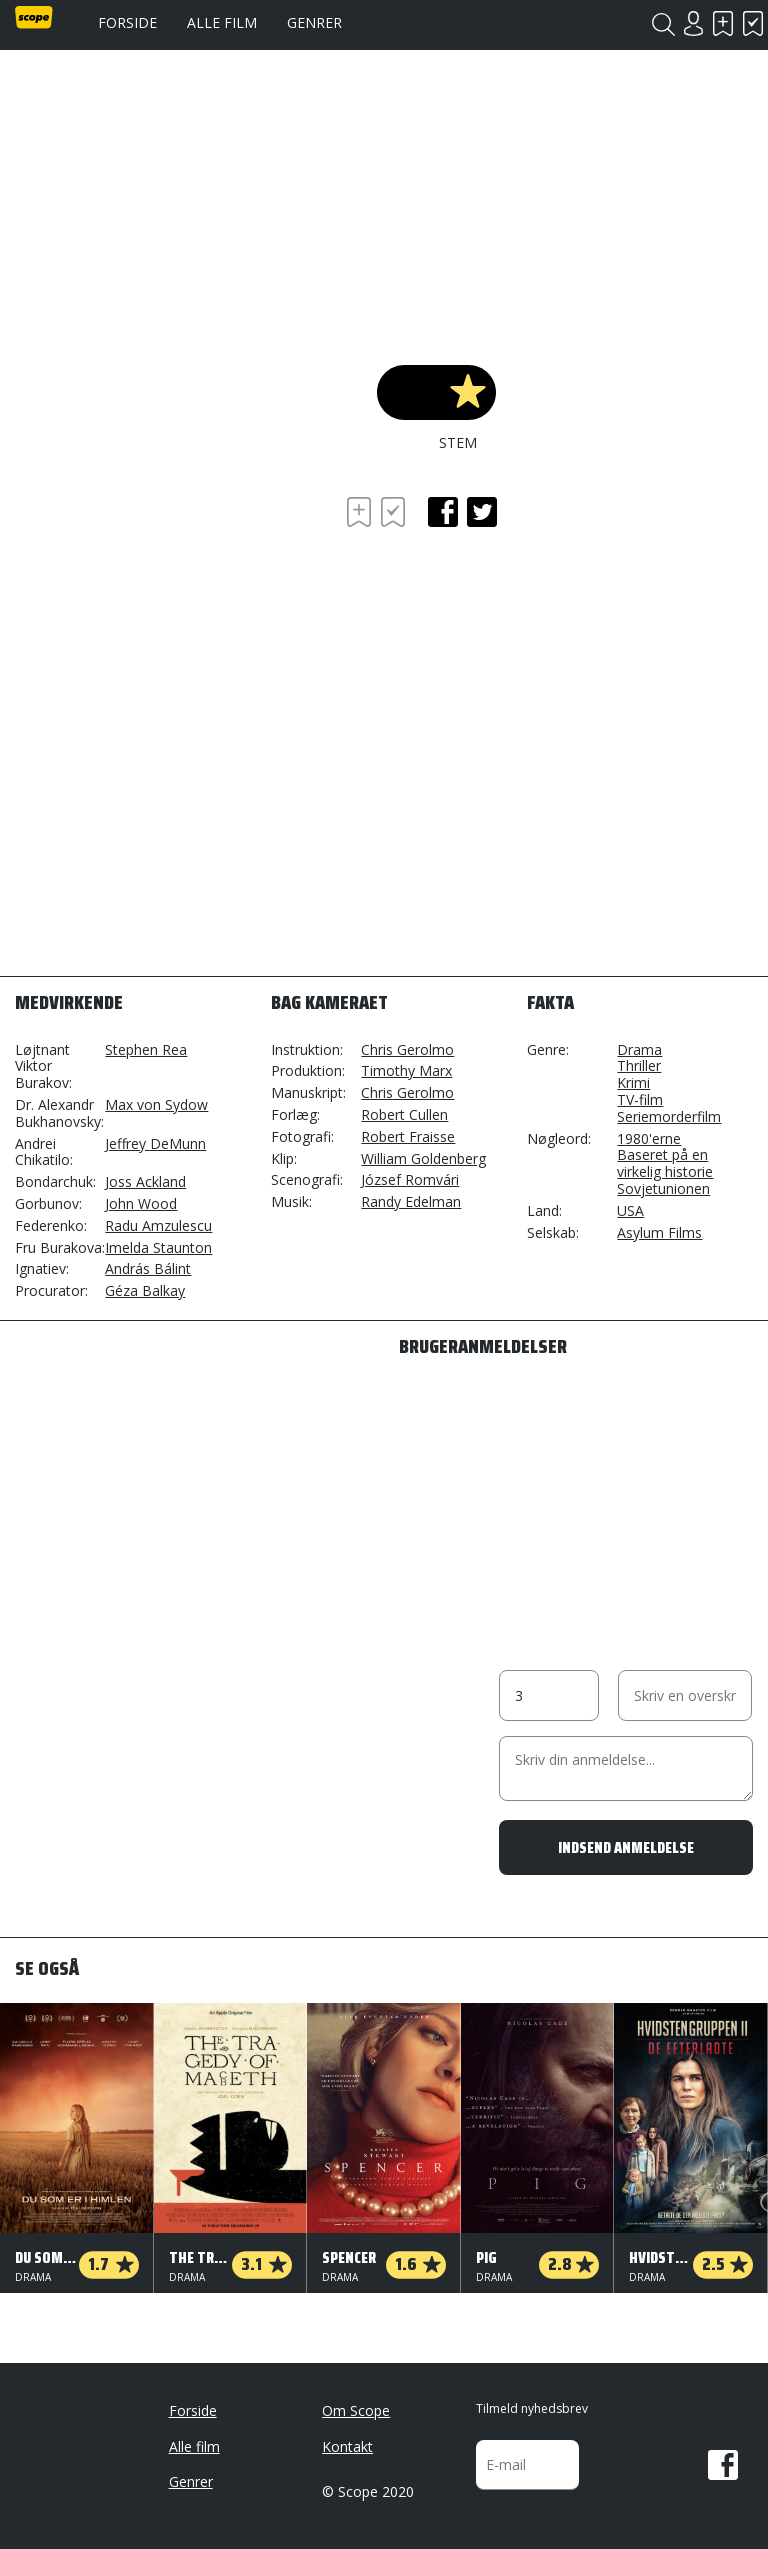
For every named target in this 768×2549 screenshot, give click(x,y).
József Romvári (410, 1179)
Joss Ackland (145, 1181)
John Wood (141, 1203)
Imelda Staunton (158, 1247)
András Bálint (148, 1268)
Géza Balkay (145, 1290)
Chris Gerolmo (407, 1049)
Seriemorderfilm (669, 1116)
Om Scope (356, 2410)
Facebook (723, 2465)
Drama (639, 1049)
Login (693, 23)
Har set (753, 23)
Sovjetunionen (663, 1188)
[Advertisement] (175, 607)
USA (630, 1210)
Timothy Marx (406, 1070)
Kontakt (347, 2446)
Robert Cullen (404, 1114)
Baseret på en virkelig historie (665, 1163)
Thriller (639, 1065)
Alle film (222, 22)
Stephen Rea (146, 1049)
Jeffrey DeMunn (155, 1143)
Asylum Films (659, 1232)
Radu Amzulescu (158, 1225)
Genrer (314, 22)
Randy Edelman (411, 1201)
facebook (443, 512)
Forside (127, 22)
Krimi (633, 1082)
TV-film (640, 1099)
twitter (482, 512)
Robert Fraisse (408, 1136)
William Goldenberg (423, 1158)
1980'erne (649, 1138)
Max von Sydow (156, 1104)
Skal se (723, 23)
